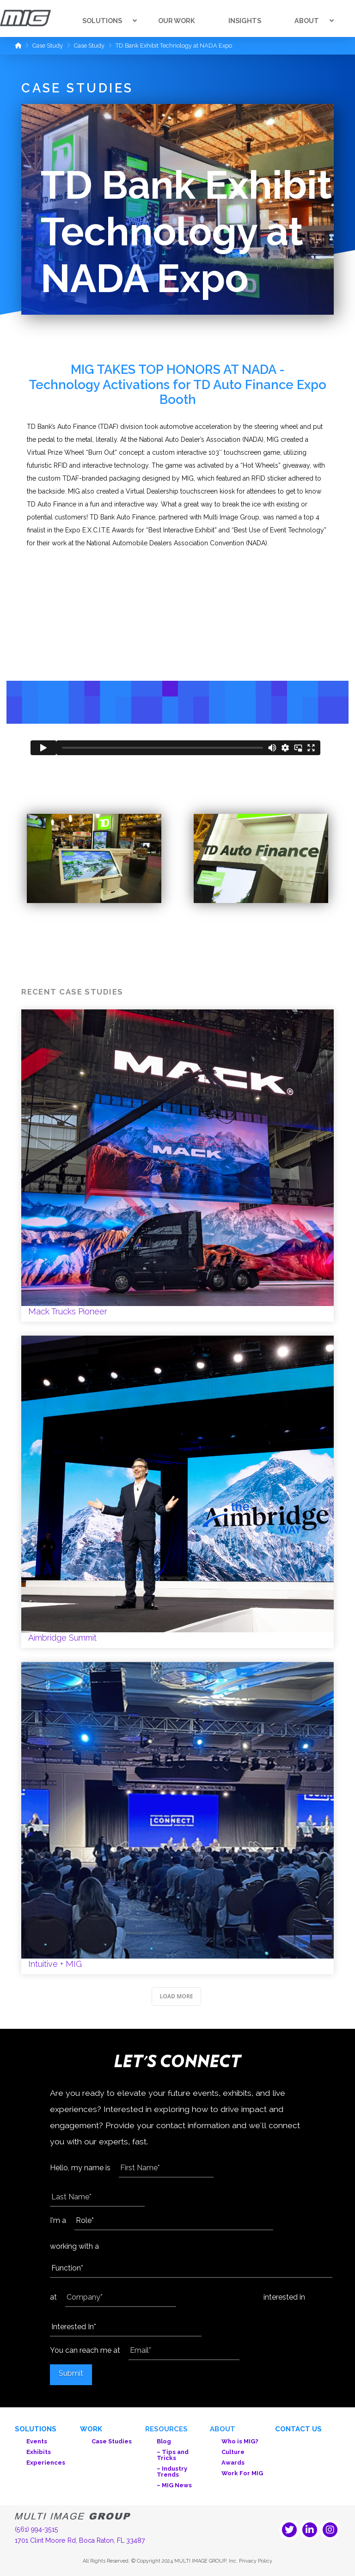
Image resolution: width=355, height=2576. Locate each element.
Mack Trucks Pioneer (177, 1165)
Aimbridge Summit (177, 1492)
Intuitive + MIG (177, 1818)
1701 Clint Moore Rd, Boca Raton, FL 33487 (80, 2540)
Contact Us (298, 2429)
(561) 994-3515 (36, 2529)
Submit (71, 2373)
